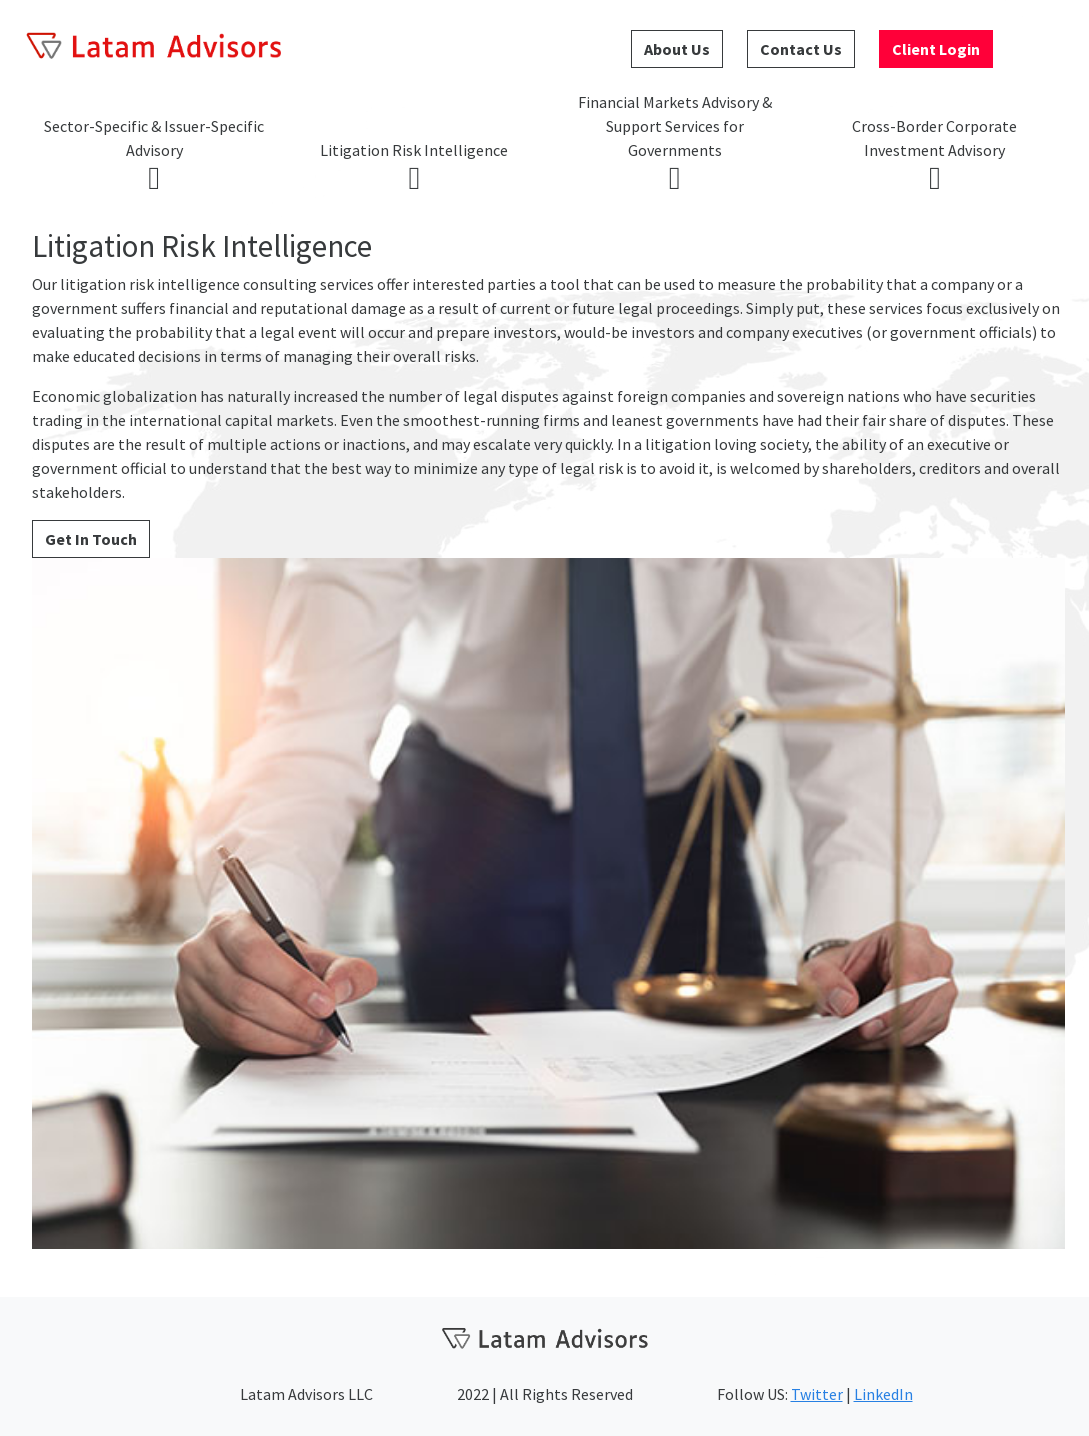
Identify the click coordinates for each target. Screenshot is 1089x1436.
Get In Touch (91, 539)
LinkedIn (883, 1394)
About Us (677, 49)
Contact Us (801, 49)
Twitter (817, 1394)
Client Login (936, 49)
